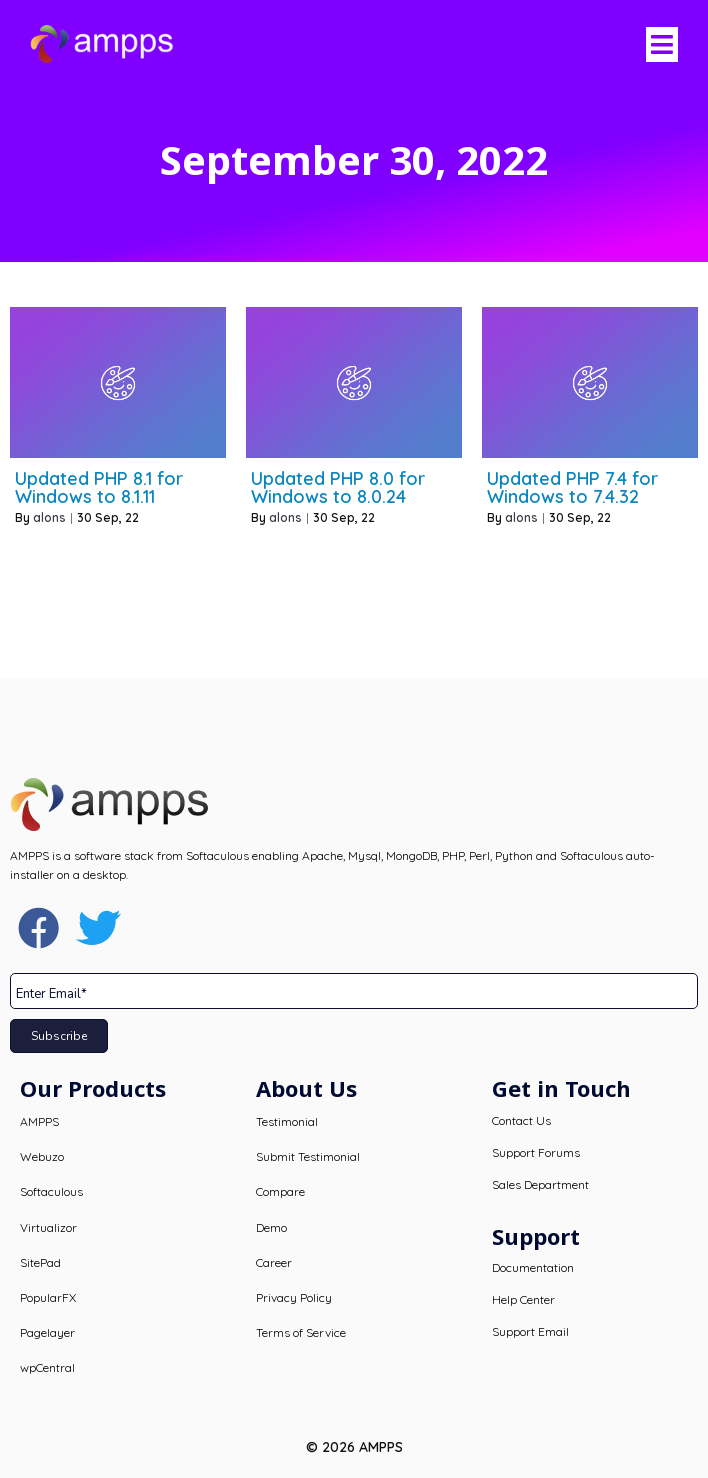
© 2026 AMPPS (354, 1447)
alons (49, 517)
